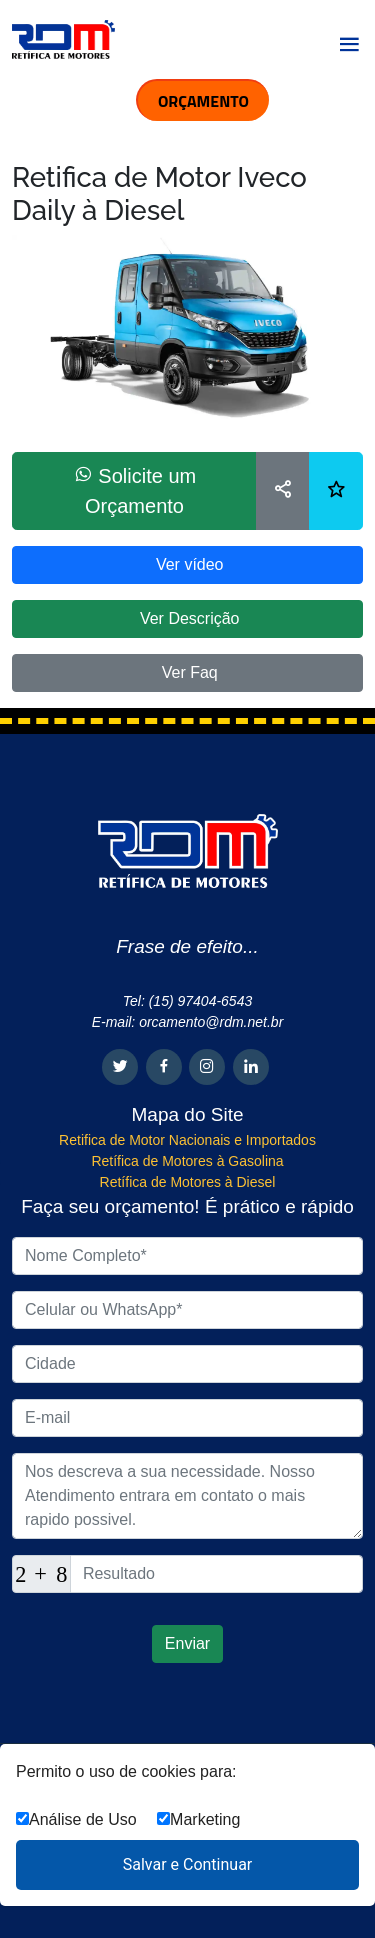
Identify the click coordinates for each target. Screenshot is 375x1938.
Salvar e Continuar (188, 1864)
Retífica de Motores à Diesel (188, 1182)
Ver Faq (187, 672)
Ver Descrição (187, 618)
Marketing (198, 1819)
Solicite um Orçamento (134, 490)
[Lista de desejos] (336, 491)
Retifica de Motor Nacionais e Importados (187, 1140)
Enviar (187, 1643)
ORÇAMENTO (203, 101)
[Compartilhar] (283, 491)
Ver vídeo (187, 564)
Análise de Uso (76, 1819)
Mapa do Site (188, 1114)
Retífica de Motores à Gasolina (187, 1161)
